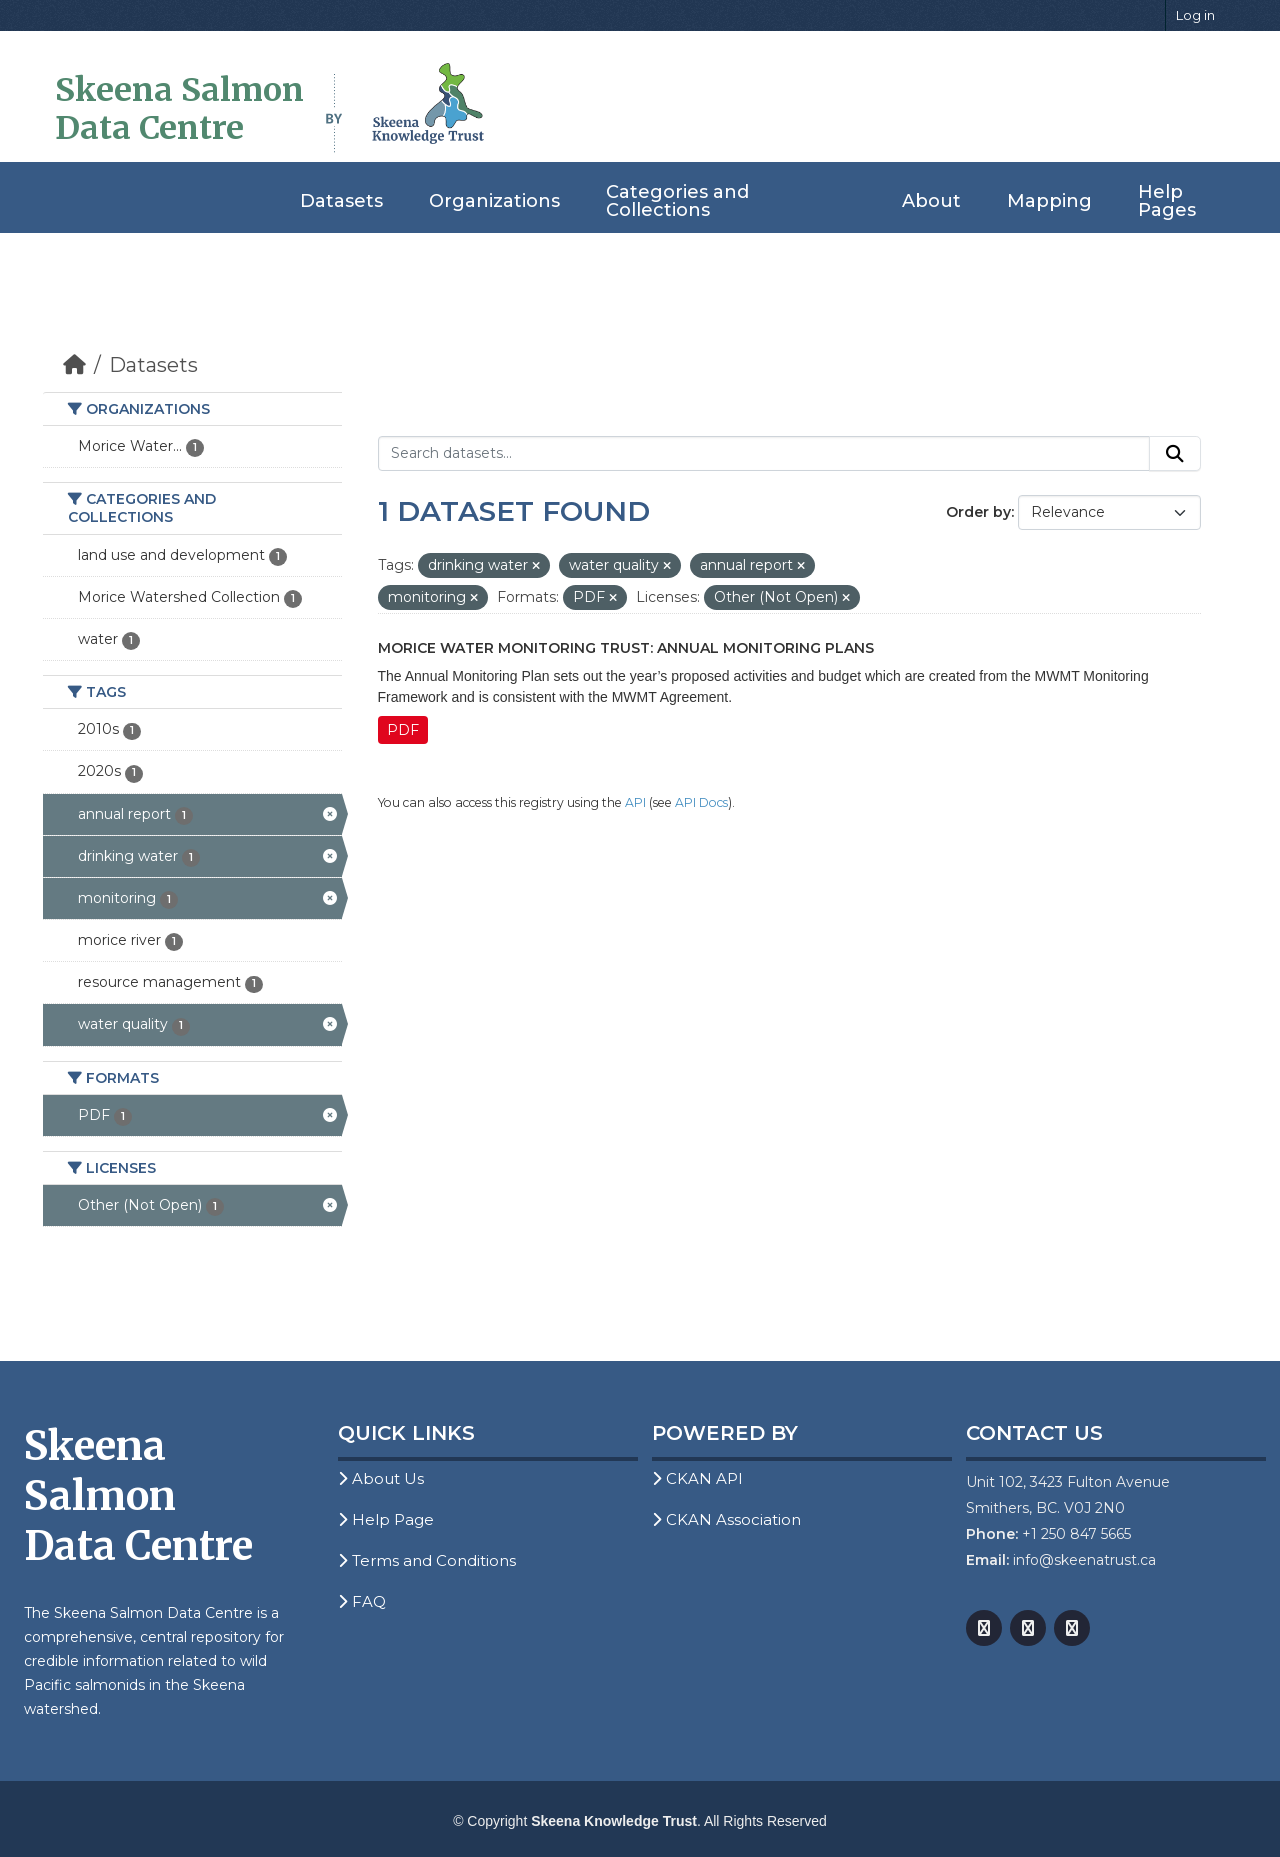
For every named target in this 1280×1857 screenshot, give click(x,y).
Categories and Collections (677, 201)
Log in (1195, 15)
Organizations (494, 201)
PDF (403, 730)
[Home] (74, 365)
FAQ (362, 1601)
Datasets (341, 201)
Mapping (1049, 201)
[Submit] (1175, 454)
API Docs (701, 802)
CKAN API (697, 1478)
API (635, 802)
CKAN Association (726, 1519)
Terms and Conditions (427, 1560)
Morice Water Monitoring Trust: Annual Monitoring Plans (626, 648)
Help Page (386, 1519)
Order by (978, 512)
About (931, 201)
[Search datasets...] (764, 454)
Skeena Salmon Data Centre (179, 109)
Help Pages (1167, 201)
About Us (381, 1478)
